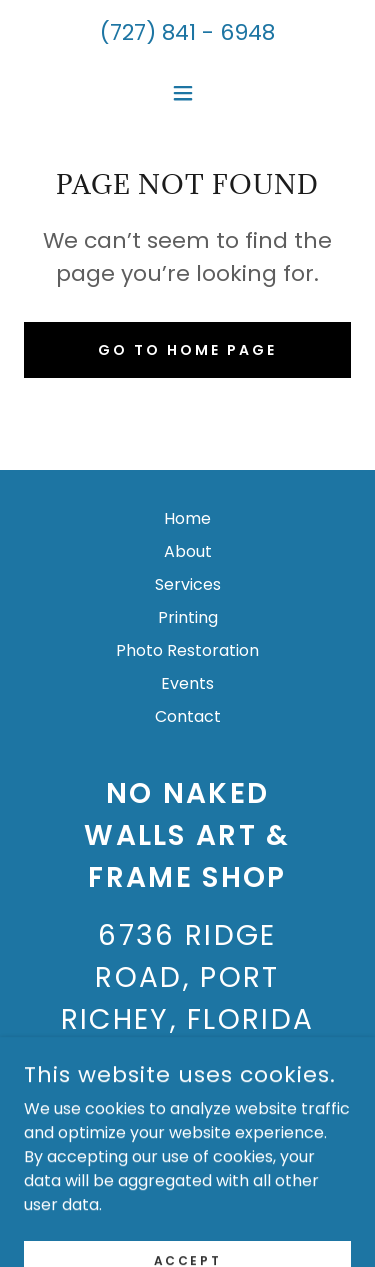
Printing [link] (188, 617)
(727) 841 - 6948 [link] (187, 32)
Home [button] (187, 518)
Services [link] (188, 584)
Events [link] (187, 683)
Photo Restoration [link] (187, 650)
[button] (187, 93)
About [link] (188, 551)
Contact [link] (188, 716)
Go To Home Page (187, 350)
